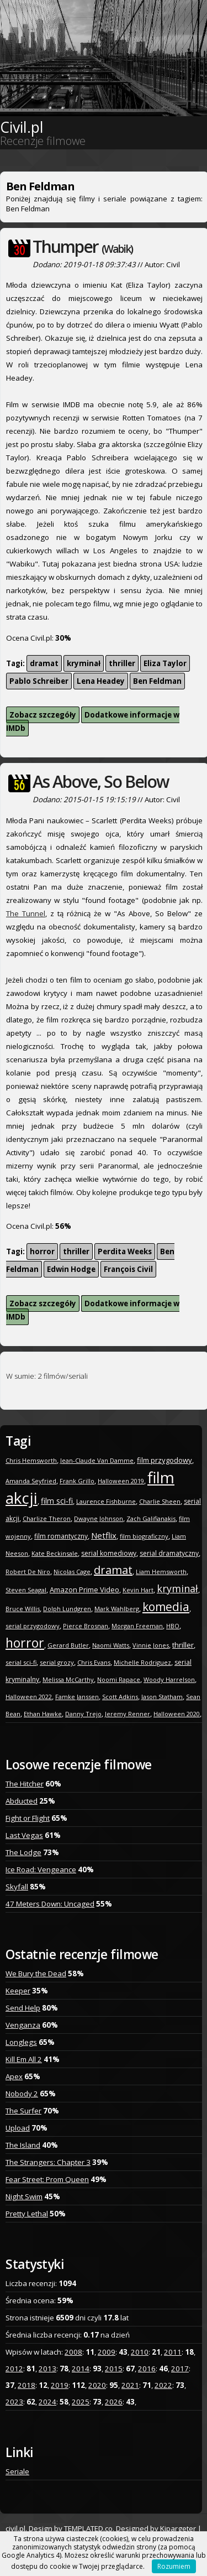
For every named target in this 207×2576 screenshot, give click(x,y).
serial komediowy (108, 1553)
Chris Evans (93, 1662)
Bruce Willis (23, 1608)
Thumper (82, 246)
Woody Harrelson (169, 1679)
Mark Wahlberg (116, 1608)
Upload (18, 2128)
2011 (173, 2352)
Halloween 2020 (176, 1714)
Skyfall (17, 1887)
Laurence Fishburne (106, 1501)
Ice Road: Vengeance (41, 1869)
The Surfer (23, 2111)
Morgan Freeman (137, 1626)
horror (42, 1251)
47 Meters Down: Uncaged (50, 1904)
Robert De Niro (28, 1571)
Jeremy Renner (127, 1714)
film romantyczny (61, 1536)
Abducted (22, 1801)
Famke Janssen (77, 1696)
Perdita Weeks (125, 1251)
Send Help (23, 2008)
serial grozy (57, 1662)
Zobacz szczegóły (42, 715)
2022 (163, 2385)
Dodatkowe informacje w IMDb (92, 721)
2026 (114, 2402)
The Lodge (23, 1852)
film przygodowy (164, 1460)
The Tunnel (25, 913)
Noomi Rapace (118, 1679)
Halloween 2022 (29, 1696)
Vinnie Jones (150, 1645)
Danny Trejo (83, 1714)
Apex (14, 2076)
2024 (47, 2402)
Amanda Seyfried (31, 1481)
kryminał (83, 663)
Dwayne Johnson (98, 1518)
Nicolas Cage (72, 1571)
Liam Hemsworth (161, 1571)
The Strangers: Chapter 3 (48, 2162)
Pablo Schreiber (38, 681)
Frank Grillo (77, 1481)
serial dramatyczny (169, 1553)
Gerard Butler (68, 1645)
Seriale (17, 2471)
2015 (114, 2369)
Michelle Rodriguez (142, 1662)
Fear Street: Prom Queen (47, 2179)
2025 (80, 2402)
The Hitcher (25, 1784)
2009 (106, 2352)
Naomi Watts (110, 1645)
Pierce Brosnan (85, 1626)
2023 (14, 2402)
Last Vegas (24, 1835)
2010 (139, 2352)
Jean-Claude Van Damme (97, 1460)
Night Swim (24, 2196)
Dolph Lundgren (67, 1608)
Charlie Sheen (160, 1501)
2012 (14, 2369)
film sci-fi (57, 1500)
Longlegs (21, 2042)
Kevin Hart (138, 1590)
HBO (172, 1626)
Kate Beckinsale (54, 1553)
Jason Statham (162, 1696)
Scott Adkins (120, 1696)
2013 (47, 2369)
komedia (165, 1606)
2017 (180, 2369)
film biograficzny (144, 1536)
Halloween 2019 (121, 1481)
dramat (44, 663)
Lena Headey (101, 681)
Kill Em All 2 (24, 2059)
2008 (73, 2352)
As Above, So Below (100, 781)
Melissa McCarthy (68, 1679)
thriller (122, 663)
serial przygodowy (33, 1626)
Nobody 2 (22, 2094)
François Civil (128, 1269)
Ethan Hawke (43, 1714)
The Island (23, 2145)
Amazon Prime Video (84, 1590)
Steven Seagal (26, 1590)
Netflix (103, 1535)
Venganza (23, 2025)
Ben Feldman (157, 681)
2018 (26, 2385)
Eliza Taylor (165, 663)
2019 (59, 2385)
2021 (130, 2385)
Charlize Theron (47, 1518)
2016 (147, 2369)
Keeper (18, 1991)
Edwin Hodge (71, 1269)
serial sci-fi (21, 1662)
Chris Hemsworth (31, 1460)
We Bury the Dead (36, 1973)
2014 (80, 2369)
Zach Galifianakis (151, 1518)
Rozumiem (173, 2566)
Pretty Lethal (27, 2214)
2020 (97, 2385)
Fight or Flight (28, 1818)
